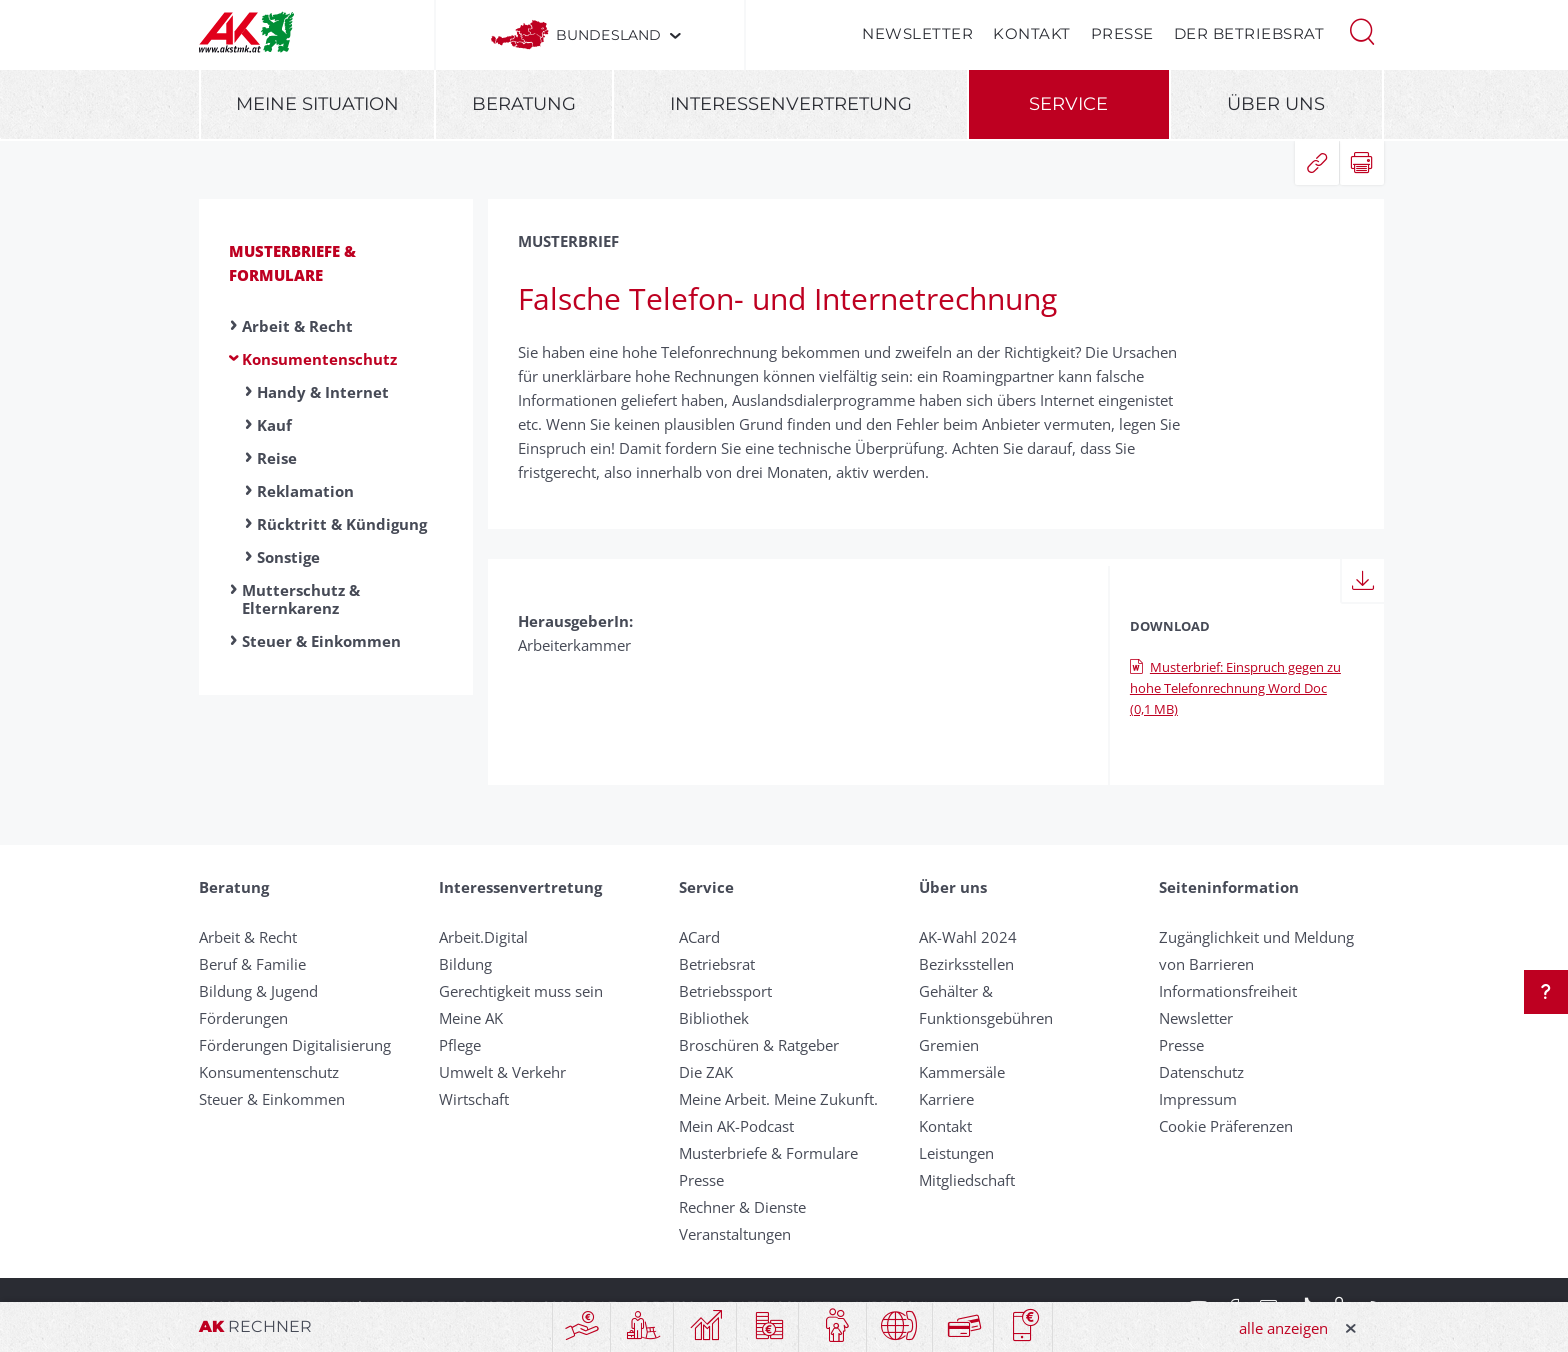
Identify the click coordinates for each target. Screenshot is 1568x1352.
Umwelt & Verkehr (502, 1072)
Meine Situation (317, 104)
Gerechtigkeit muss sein (521, 991)
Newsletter (917, 33)
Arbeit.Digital (483, 937)
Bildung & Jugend (258, 991)
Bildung (465, 964)
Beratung (524, 104)
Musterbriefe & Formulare (768, 1153)
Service (1068, 104)
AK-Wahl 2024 (968, 937)
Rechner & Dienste (742, 1207)
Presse (1122, 33)
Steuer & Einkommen (321, 641)
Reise (277, 458)
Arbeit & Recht (297, 326)
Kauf (274, 425)
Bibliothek (714, 1018)
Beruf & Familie (252, 964)
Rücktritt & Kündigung (342, 524)
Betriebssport (725, 991)
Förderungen (243, 1018)
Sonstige (288, 557)
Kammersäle (962, 1072)
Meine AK (471, 1018)
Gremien (949, 1045)
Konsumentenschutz (319, 359)
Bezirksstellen (966, 964)
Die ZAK (706, 1072)
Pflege (460, 1045)
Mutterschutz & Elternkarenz (301, 599)
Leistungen (956, 1153)
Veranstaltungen (735, 1234)
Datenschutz (1201, 1072)
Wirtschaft (474, 1099)
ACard (699, 937)
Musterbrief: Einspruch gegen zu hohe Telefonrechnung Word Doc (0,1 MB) (1235, 688)
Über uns (1276, 104)
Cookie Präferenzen (1226, 1126)
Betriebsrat (717, 964)
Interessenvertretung (791, 104)
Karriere (946, 1099)
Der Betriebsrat (1249, 33)
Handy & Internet (323, 392)
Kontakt (1032, 33)
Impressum (1198, 1099)
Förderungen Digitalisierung (295, 1045)
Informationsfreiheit (1228, 991)
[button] (1362, 30)
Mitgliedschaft (967, 1180)
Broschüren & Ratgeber (759, 1045)
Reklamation (305, 491)
